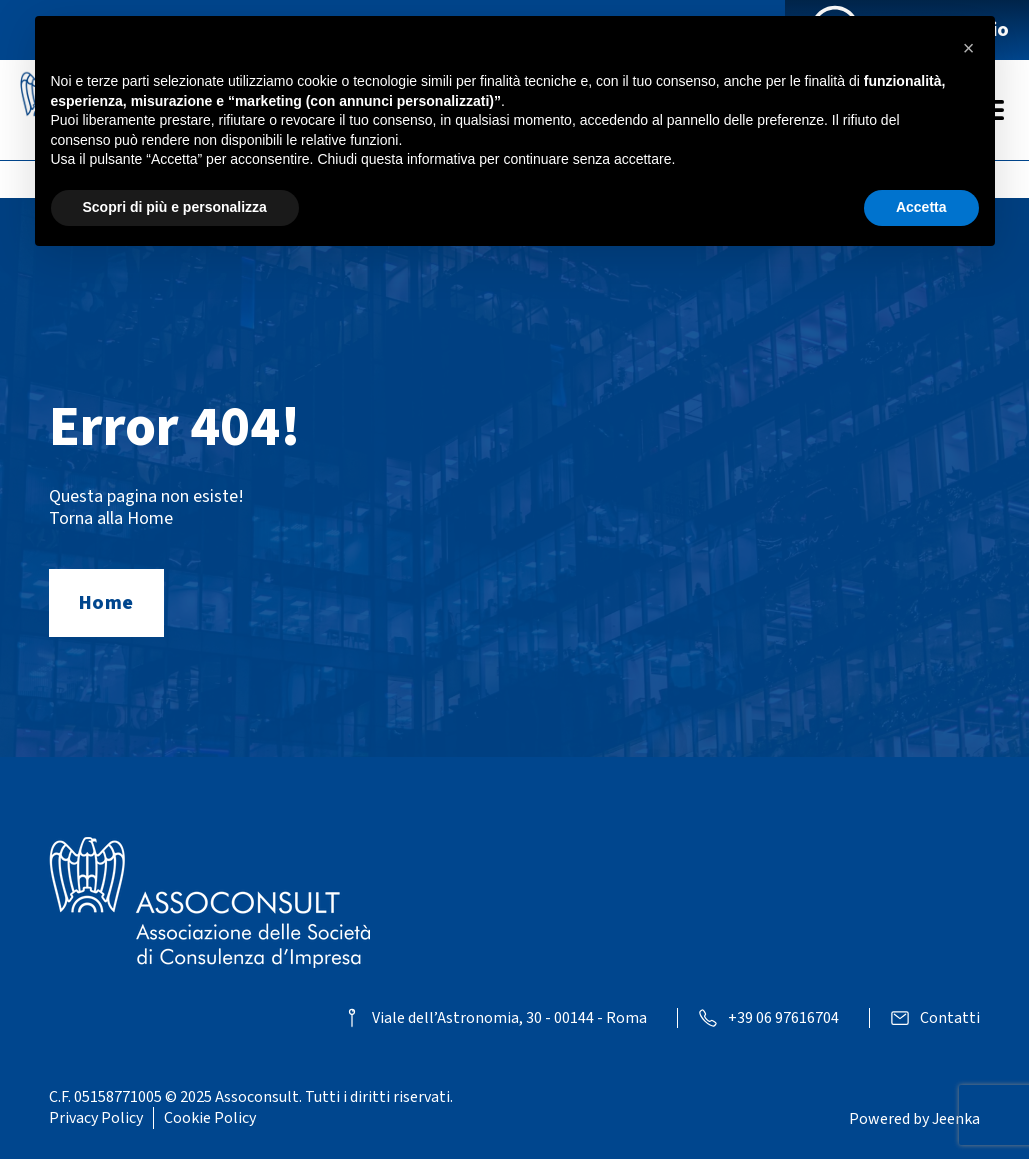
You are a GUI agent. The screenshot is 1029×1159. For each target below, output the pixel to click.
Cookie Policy (210, 1118)
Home (106, 603)
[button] (969, 48)
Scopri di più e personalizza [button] (175, 207)
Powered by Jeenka (914, 1119)
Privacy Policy (96, 1118)
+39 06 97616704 (783, 1018)
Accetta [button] (921, 207)
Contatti (950, 1018)
